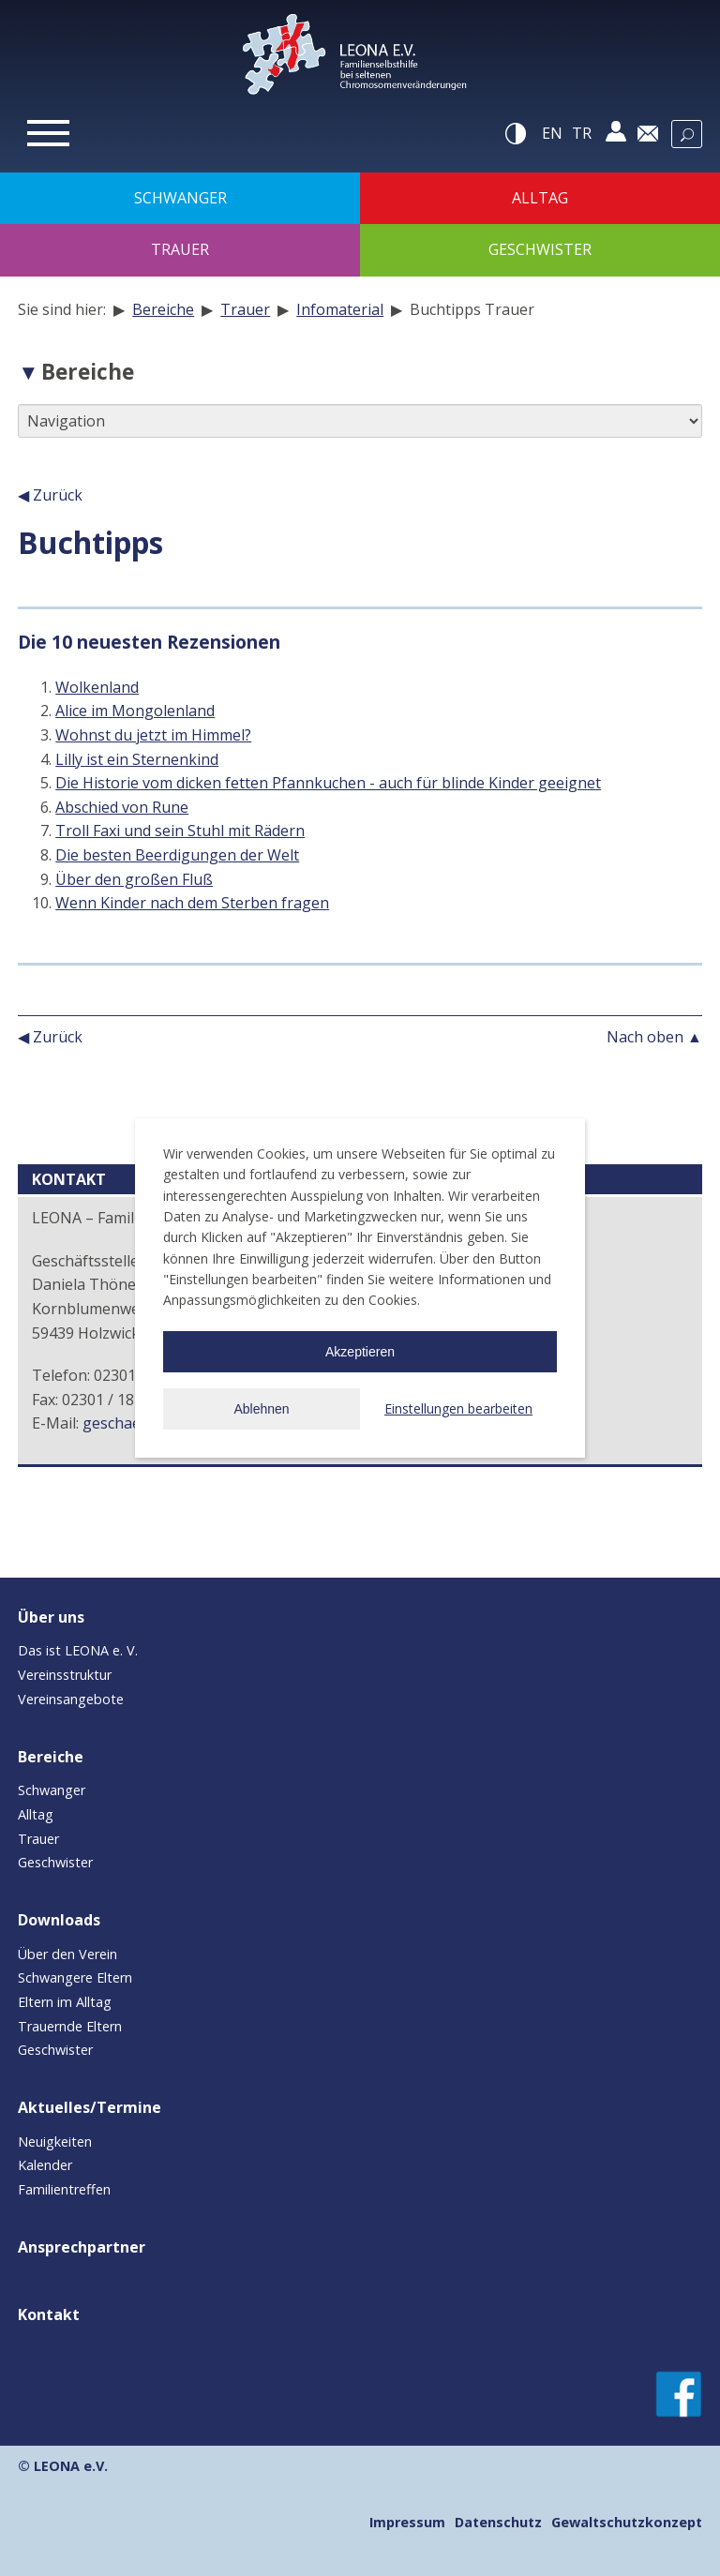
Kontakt (49, 2314)
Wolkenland (97, 687)
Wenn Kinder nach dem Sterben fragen (192, 902)
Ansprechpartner (81, 2247)
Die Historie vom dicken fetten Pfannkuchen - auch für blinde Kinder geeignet (328, 782)
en (552, 133)
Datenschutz (498, 2522)
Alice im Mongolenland (135, 710)
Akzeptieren (360, 1351)
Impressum (407, 2522)
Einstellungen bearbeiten (458, 1408)
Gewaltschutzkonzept (626, 2522)
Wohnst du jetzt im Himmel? (153, 735)
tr (582, 133)
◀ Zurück (50, 495)
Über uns (51, 1617)
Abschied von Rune (121, 807)
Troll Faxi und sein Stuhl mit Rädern (180, 830)
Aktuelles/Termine (89, 2107)
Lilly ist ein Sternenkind (136, 759)
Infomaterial (339, 309)
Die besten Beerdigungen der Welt (177, 855)
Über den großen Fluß (134, 879)
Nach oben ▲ (654, 1036)
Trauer (245, 309)
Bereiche (163, 309)
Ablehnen (261, 1408)
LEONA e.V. (71, 2466)
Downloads (59, 1920)
